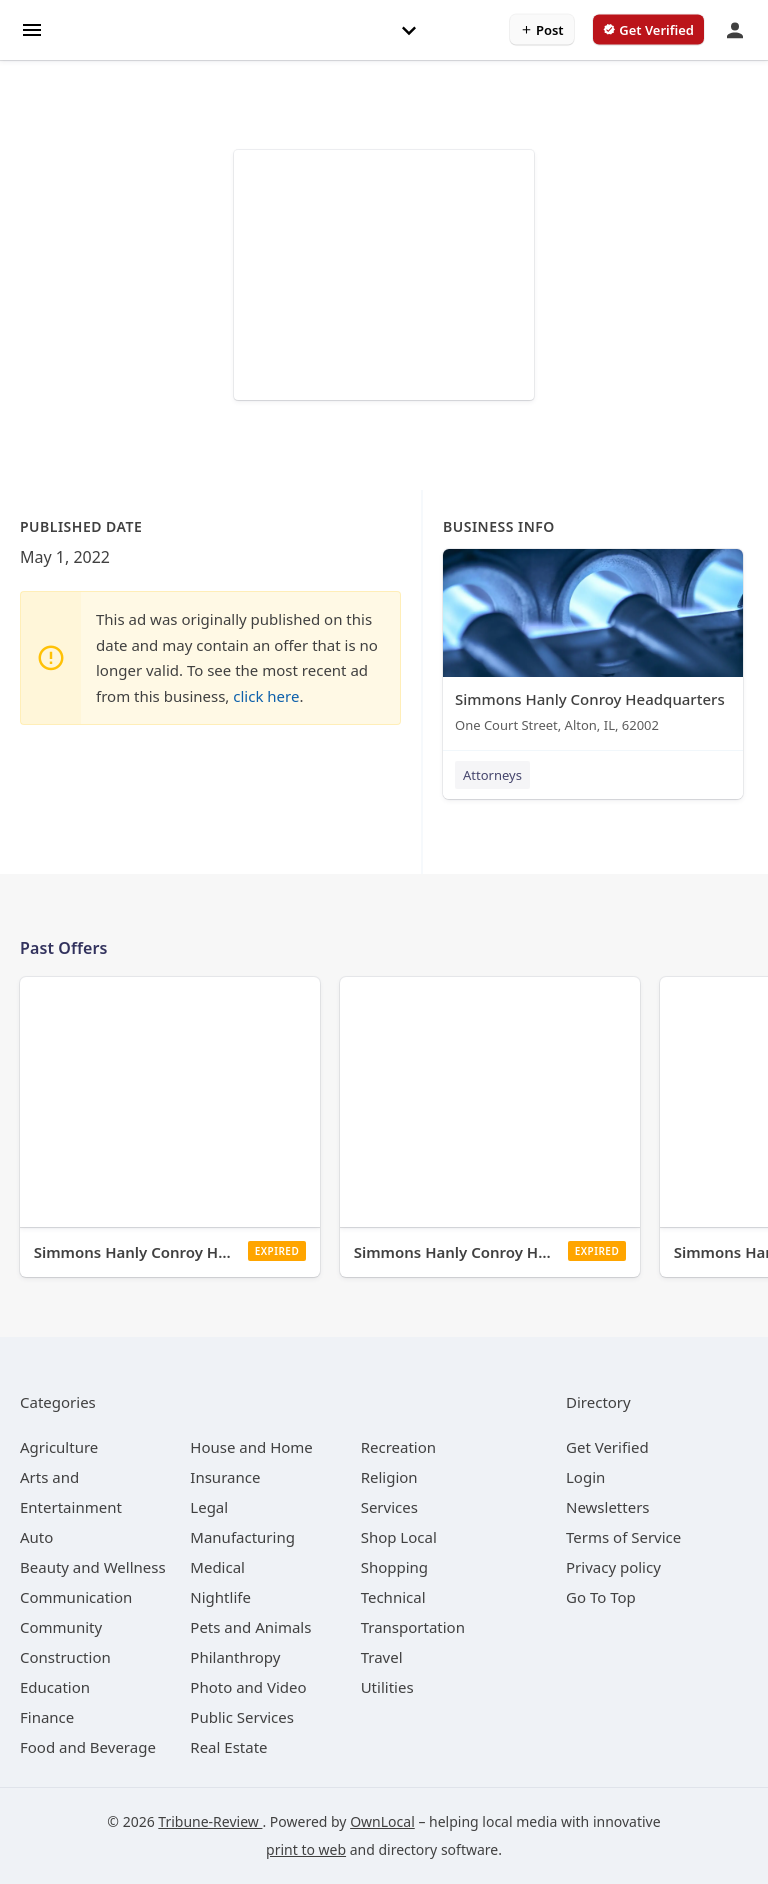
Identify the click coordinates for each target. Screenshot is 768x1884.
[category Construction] (65, 1657)
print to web (306, 1849)
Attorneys (492, 775)
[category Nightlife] (220, 1597)
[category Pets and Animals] (250, 1627)
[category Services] (389, 1507)
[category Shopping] (394, 1567)
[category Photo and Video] (248, 1687)
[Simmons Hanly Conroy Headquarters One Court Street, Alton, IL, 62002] (593, 645)
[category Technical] (393, 1597)
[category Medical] (217, 1567)
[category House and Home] (251, 1447)
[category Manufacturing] (242, 1537)
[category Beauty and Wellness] (93, 1567)
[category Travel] (382, 1657)
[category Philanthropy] (235, 1657)
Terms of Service (623, 1537)
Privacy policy (613, 1567)
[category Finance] (47, 1717)
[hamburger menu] (32, 28)
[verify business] (648, 30)
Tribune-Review (210, 1821)
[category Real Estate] (228, 1747)
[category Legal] (209, 1507)
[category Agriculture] (59, 1447)
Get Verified (607, 1447)
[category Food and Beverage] (88, 1747)
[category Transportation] (413, 1627)
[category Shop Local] (399, 1537)
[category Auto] (36, 1537)
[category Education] (55, 1687)
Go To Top (601, 1597)
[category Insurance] (225, 1477)
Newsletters (608, 1507)
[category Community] (61, 1627)
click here (266, 696)
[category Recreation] (398, 1447)
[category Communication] (76, 1597)
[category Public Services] (242, 1717)
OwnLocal (382, 1821)
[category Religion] (389, 1477)
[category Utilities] (387, 1687)
